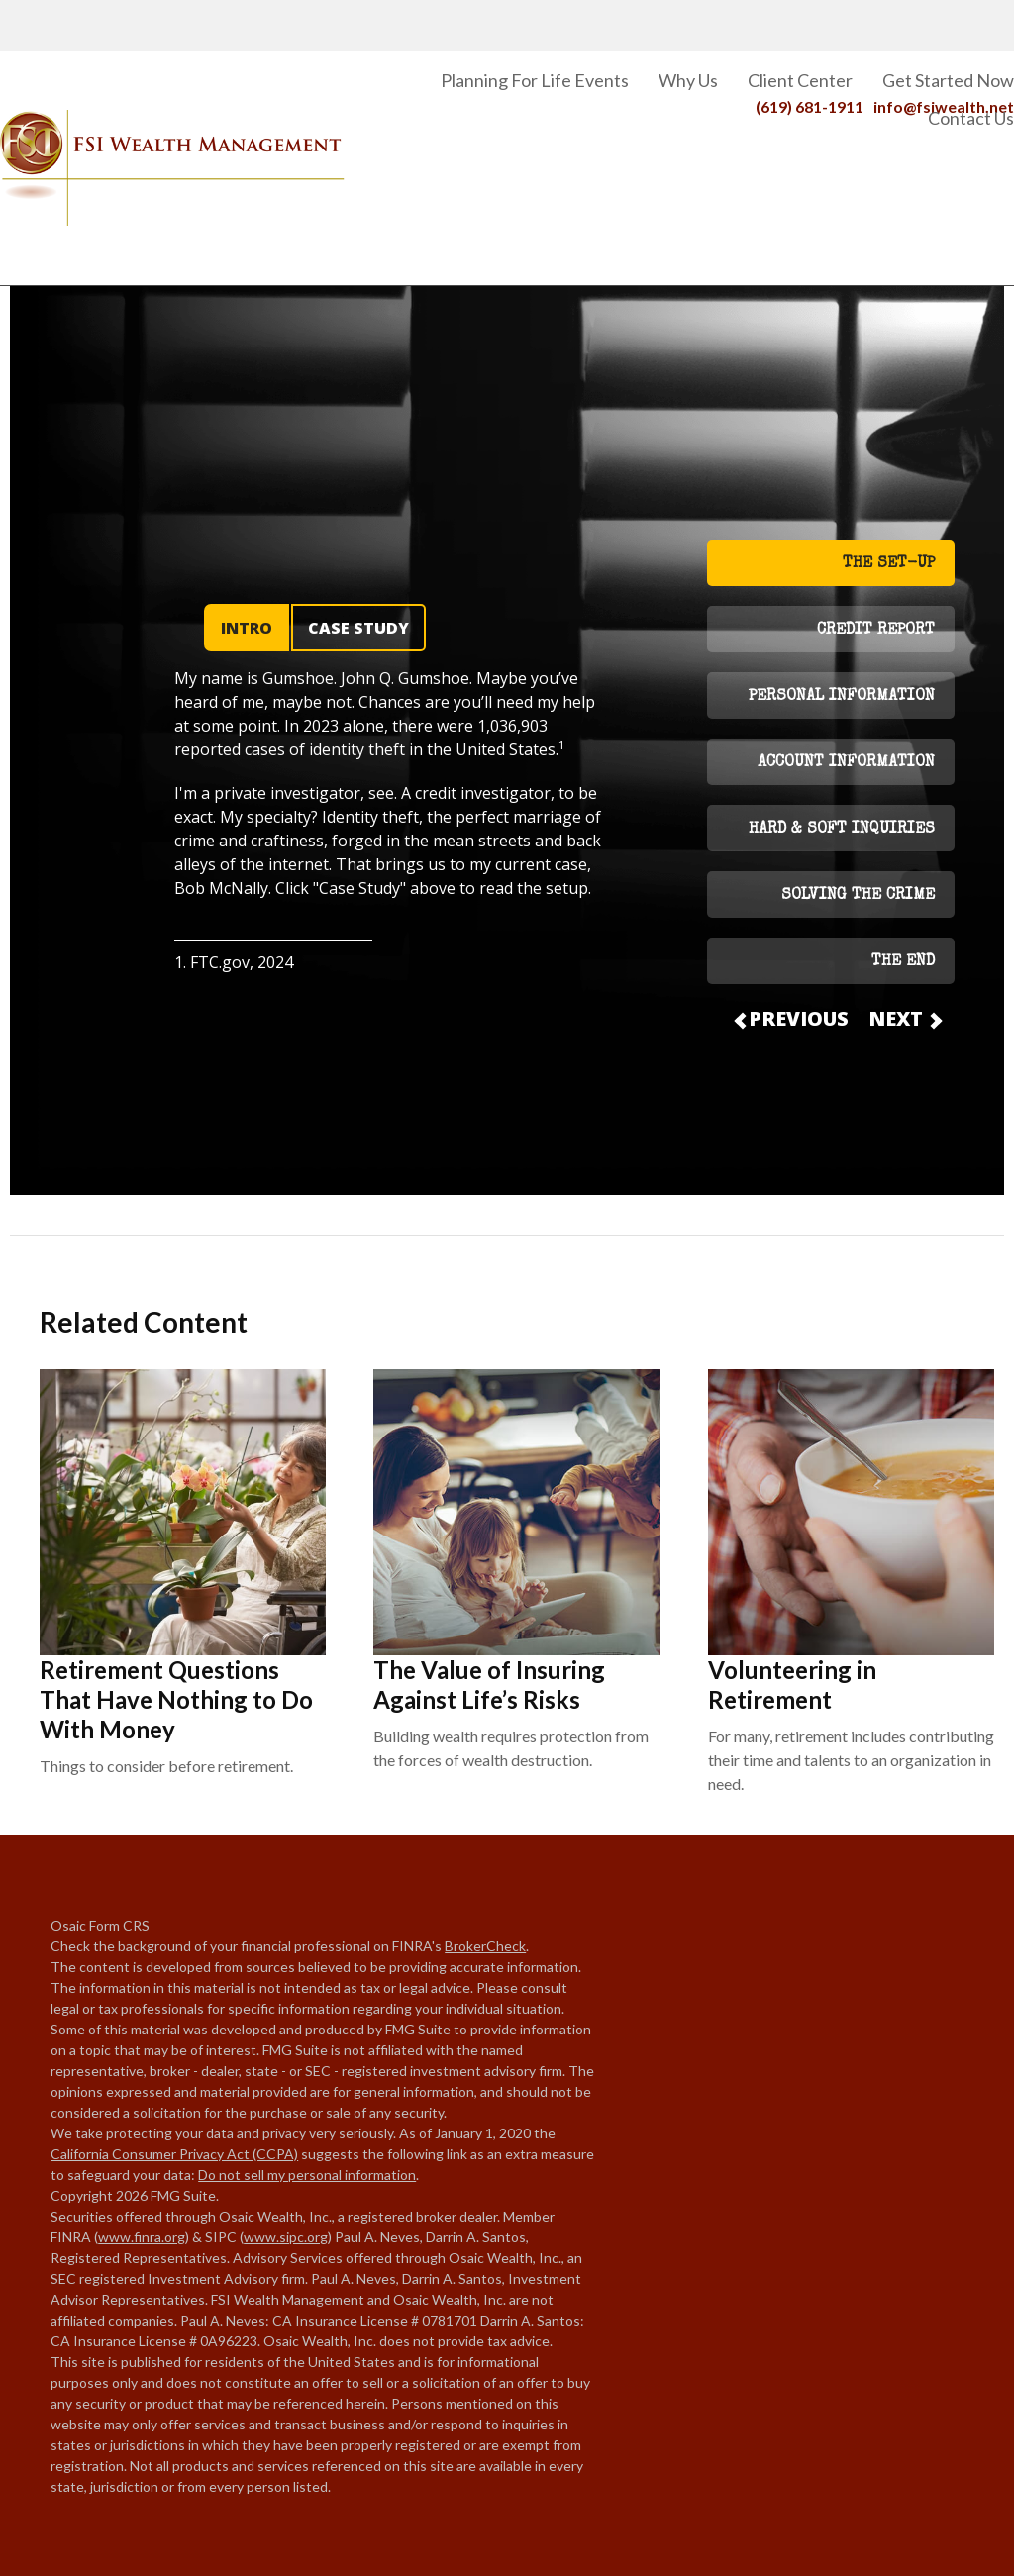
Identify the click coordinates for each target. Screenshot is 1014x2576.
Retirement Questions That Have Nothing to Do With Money (176, 1699)
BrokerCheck (485, 1945)
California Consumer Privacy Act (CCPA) (174, 2153)
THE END (903, 962)
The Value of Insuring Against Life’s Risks (489, 1684)
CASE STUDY (358, 628)
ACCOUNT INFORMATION (846, 763)
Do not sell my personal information (307, 2174)
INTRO (246, 628)
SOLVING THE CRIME (858, 896)
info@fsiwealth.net (943, 21)
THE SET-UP (889, 564)
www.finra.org (141, 2237)
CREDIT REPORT (876, 631)
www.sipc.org (286, 2237)
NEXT (904, 1018)
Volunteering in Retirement (792, 1684)
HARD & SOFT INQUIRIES (842, 830)
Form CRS (119, 1925)
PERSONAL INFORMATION (842, 697)
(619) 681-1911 (809, 21)
